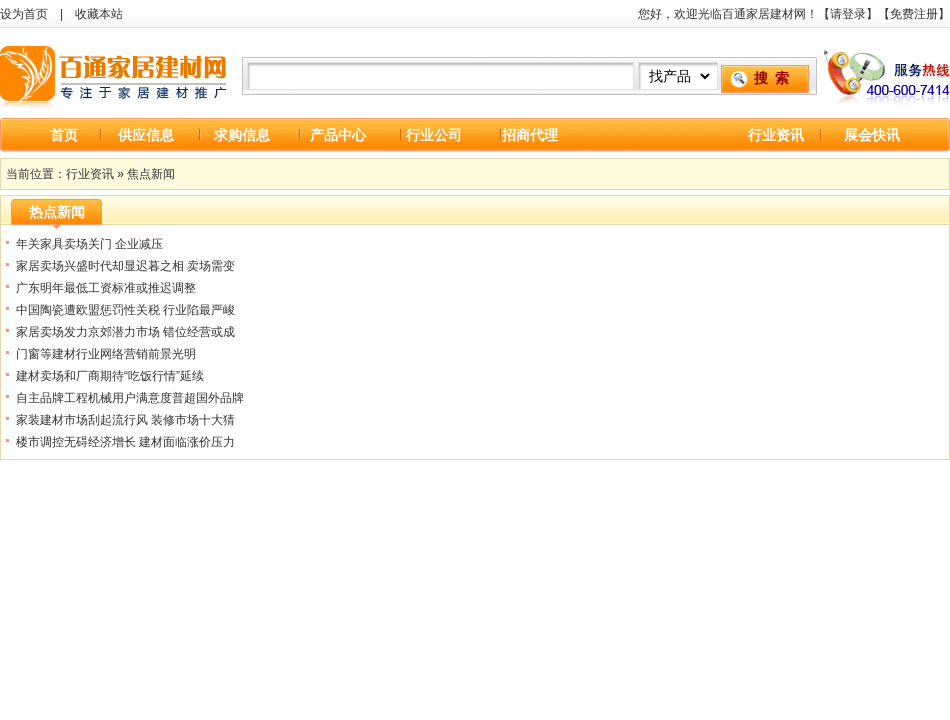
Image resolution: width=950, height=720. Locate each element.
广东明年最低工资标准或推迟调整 (106, 288)
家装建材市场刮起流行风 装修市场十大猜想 (125, 422)
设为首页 (24, 14)
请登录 (848, 14)
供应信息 (146, 135)
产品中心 (338, 135)
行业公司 (434, 135)
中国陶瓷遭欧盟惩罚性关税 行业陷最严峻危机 (125, 312)
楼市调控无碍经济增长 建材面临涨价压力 (125, 442)
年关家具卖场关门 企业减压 (89, 244)
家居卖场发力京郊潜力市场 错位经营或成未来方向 (125, 334)
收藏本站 (99, 14)
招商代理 (530, 135)
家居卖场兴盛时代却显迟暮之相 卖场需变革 (125, 268)
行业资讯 (776, 135)
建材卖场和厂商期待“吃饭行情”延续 (110, 376)
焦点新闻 (151, 174)
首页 (64, 135)
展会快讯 (872, 135)
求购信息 (242, 135)
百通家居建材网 (115, 73)
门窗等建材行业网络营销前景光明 (106, 354)
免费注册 (914, 14)
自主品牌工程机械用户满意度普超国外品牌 (130, 398)
